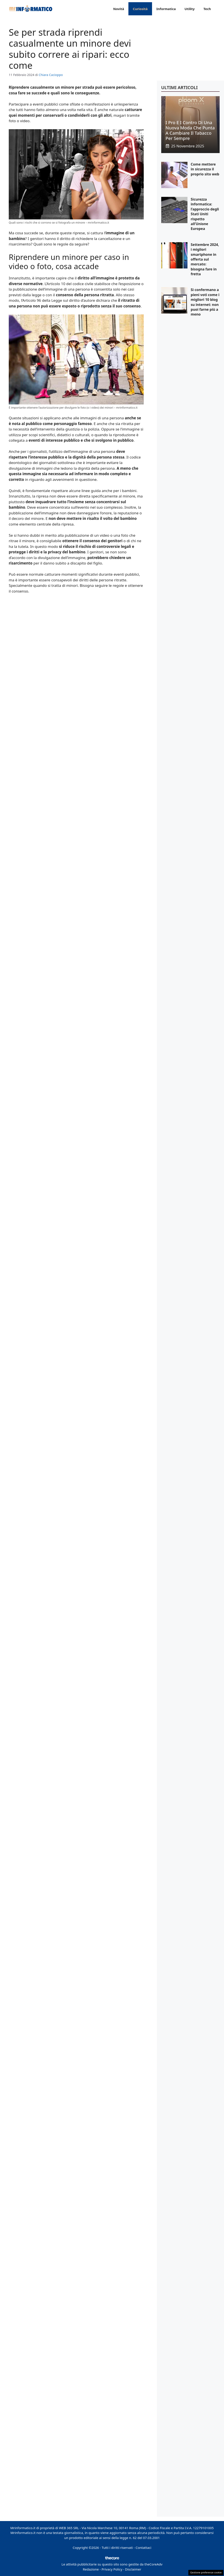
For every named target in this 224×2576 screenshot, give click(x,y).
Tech (207, 9)
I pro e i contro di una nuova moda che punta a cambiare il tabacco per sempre (190, 130)
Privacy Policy (112, 2569)
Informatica (166, 9)
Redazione (91, 2569)
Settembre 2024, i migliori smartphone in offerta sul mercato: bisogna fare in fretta (205, 259)
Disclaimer (133, 2569)
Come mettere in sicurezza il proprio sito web (205, 169)
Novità (118, 9)
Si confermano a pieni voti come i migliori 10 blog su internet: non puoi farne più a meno (205, 302)
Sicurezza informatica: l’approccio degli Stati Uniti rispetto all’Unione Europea (205, 214)
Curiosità (140, 9)
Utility (190, 9)
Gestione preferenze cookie (206, 2572)
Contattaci (143, 2547)
